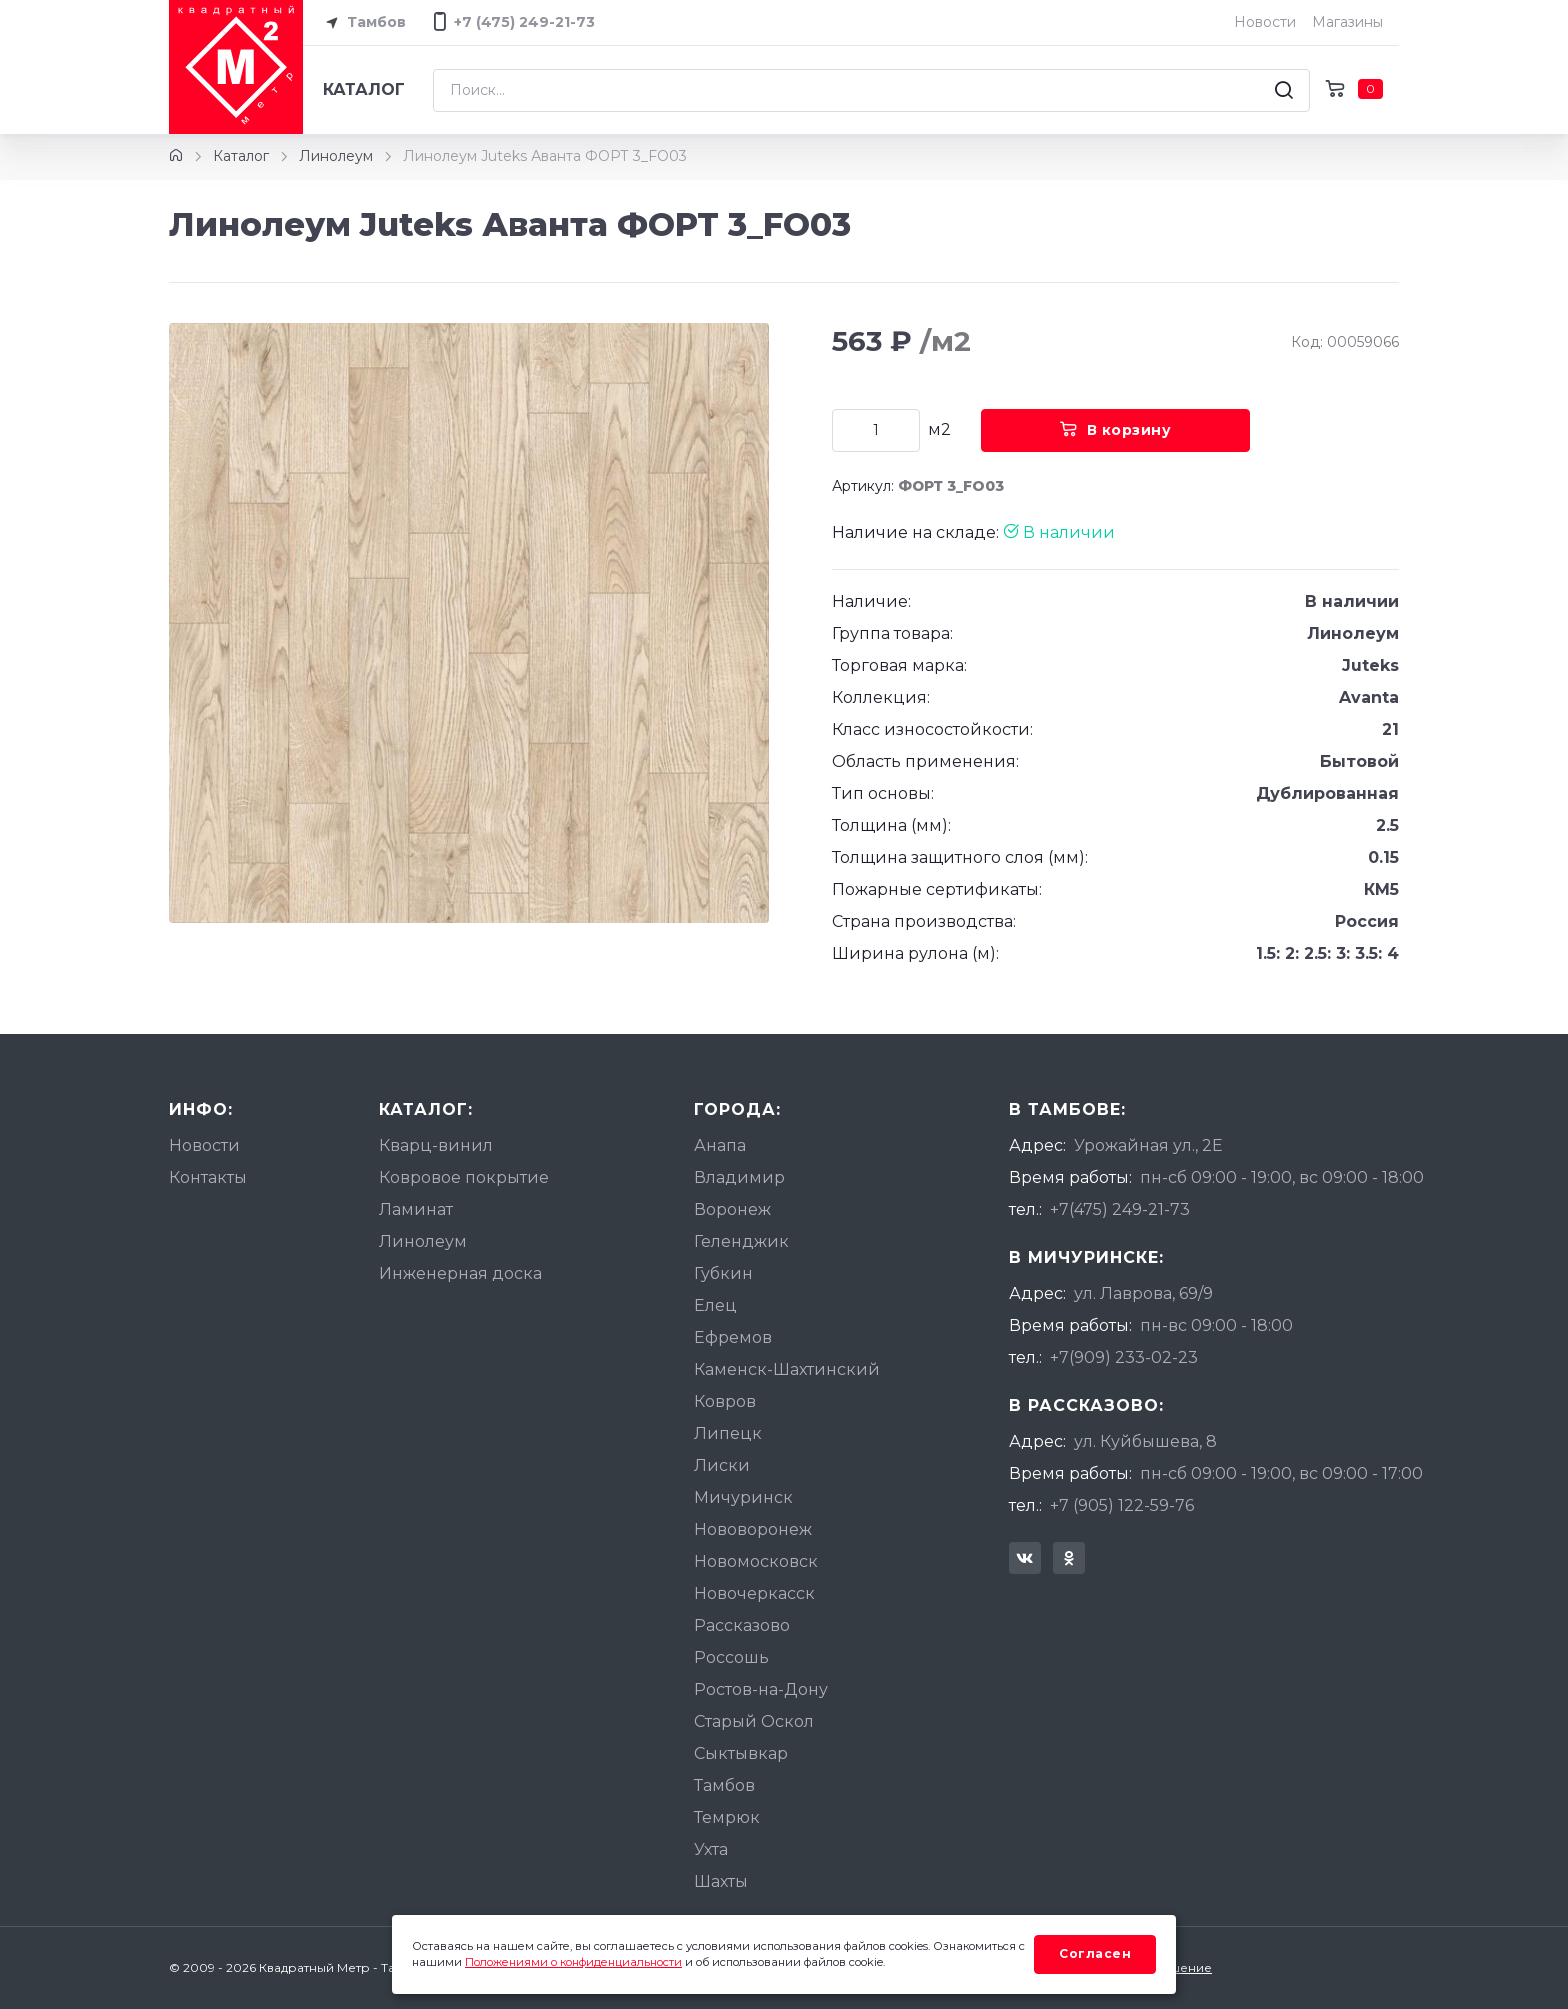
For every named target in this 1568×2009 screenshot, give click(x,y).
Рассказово (742, 1625)
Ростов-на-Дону (761, 1689)
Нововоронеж (753, 1529)
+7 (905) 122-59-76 (1122, 1505)
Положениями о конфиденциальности (573, 1962)
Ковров (725, 1401)
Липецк (728, 1433)
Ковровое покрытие (464, 1177)
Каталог (364, 89)
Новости (1265, 22)
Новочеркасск (754, 1593)
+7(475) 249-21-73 (1120, 1209)
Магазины (1347, 22)
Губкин (723, 1273)
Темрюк (727, 1817)
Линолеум (336, 156)
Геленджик (741, 1241)
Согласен (1095, 1953)
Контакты (208, 1177)
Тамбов (362, 23)
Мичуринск (743, 1497)
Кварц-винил (436, 1145)
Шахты (721, 1881)
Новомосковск (756, 1561)
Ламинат (416, 1209)
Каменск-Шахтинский (787, 1369)
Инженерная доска (460, 1273)
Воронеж (732, 1209)
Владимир (739, 1177)
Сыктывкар (741, 1753)
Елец (715, 1305)
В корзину (1115, 430)
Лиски (722, 1465)
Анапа (720, 1145)
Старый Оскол (754, 1721)
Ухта (711, 1849)
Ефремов (733, 1337)
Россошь (731, 1657)
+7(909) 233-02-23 (1124, 1357)
